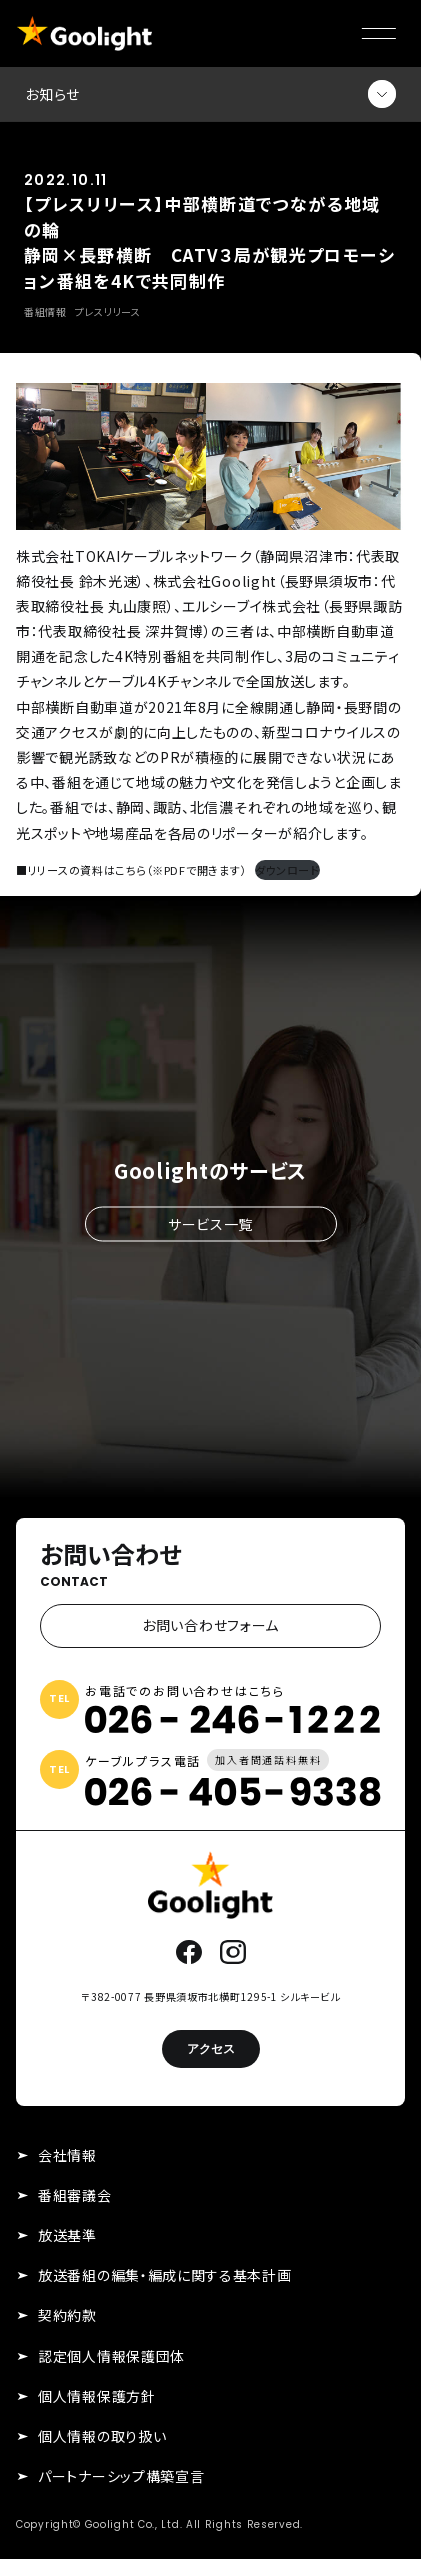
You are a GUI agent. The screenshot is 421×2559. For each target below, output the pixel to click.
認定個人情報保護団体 (111, 2356)
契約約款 (67, 2315)
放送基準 (67, 2235)
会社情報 (67, 2155)
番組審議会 (75, 2195)
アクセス (211, 2048)
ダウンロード (287, 870)
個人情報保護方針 (97, 2396)
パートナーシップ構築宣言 (121, 2476)
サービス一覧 (210, 1223)
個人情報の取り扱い (102, 2436)
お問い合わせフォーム (210, 1625)
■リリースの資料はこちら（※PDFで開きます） (131, 870)
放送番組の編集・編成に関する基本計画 (165, 2275)
